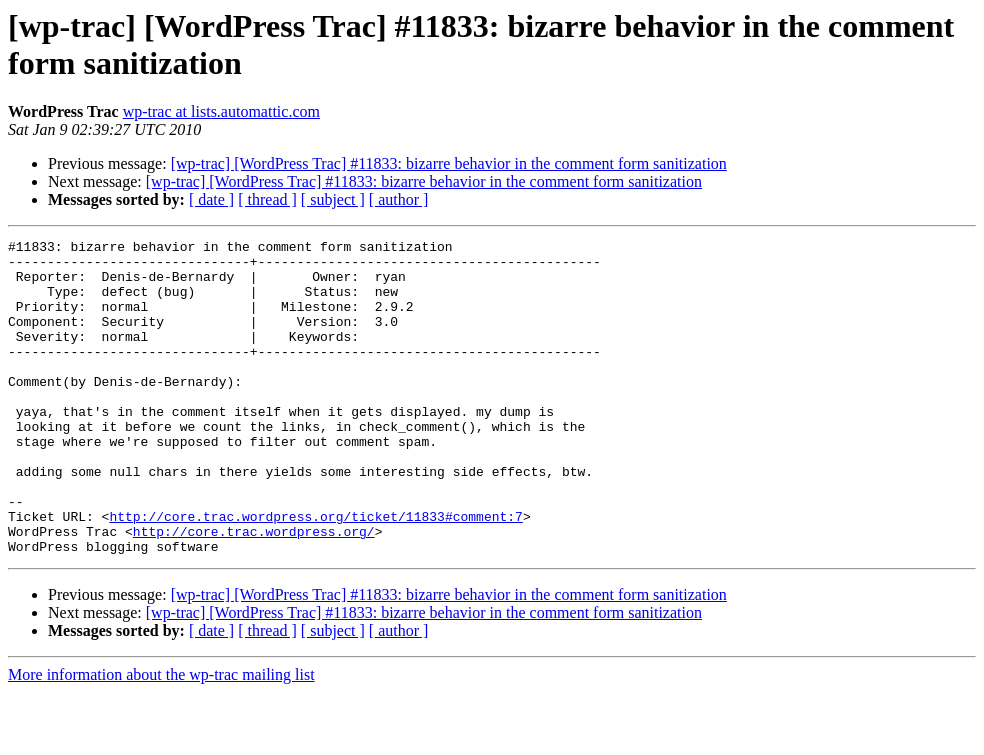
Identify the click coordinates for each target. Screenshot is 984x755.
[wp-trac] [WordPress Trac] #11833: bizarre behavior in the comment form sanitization (449, 163)
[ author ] (399, 199)
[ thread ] (267, 199)
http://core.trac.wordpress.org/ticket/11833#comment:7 (315, 573)
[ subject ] (333, 199)
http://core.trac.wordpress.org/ (254, 591)
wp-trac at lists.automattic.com (221, 111)
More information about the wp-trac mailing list (161, 737)
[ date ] (211, 199)
